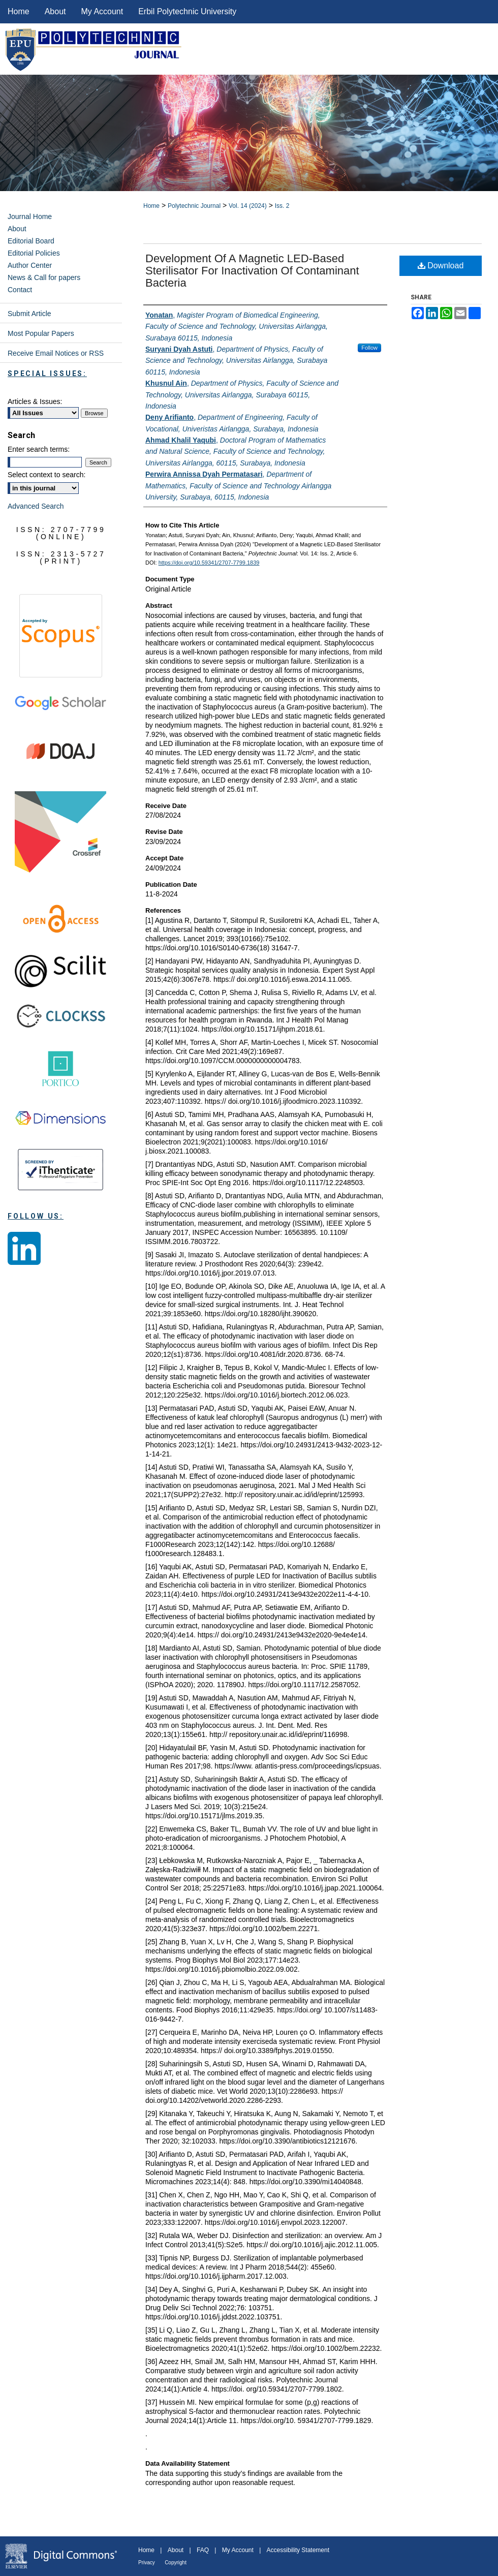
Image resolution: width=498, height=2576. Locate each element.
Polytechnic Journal (194, 205)
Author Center (30, 265)
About (17, 229)
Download (441, 265)
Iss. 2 (282, 205)
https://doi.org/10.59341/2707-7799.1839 (209, 563)
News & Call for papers (44, 277)
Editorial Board (31, 241)
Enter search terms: (39, 449)
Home (151, 205)
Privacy (146, 2562)
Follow (369, 348)
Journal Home (30, 216)
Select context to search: (46, 475)
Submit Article (29, 313)
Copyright (175, 2562)
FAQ (203, 2550)
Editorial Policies (34, 253)
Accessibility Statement (298, 2550)
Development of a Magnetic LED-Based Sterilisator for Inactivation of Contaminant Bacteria (252, 270)
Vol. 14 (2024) (248, 205)
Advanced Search (36, 506)
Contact (20, 290)
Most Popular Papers (41, 333)
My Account (238, 2550)
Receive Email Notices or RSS (56, 353)
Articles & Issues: (35, 401)
